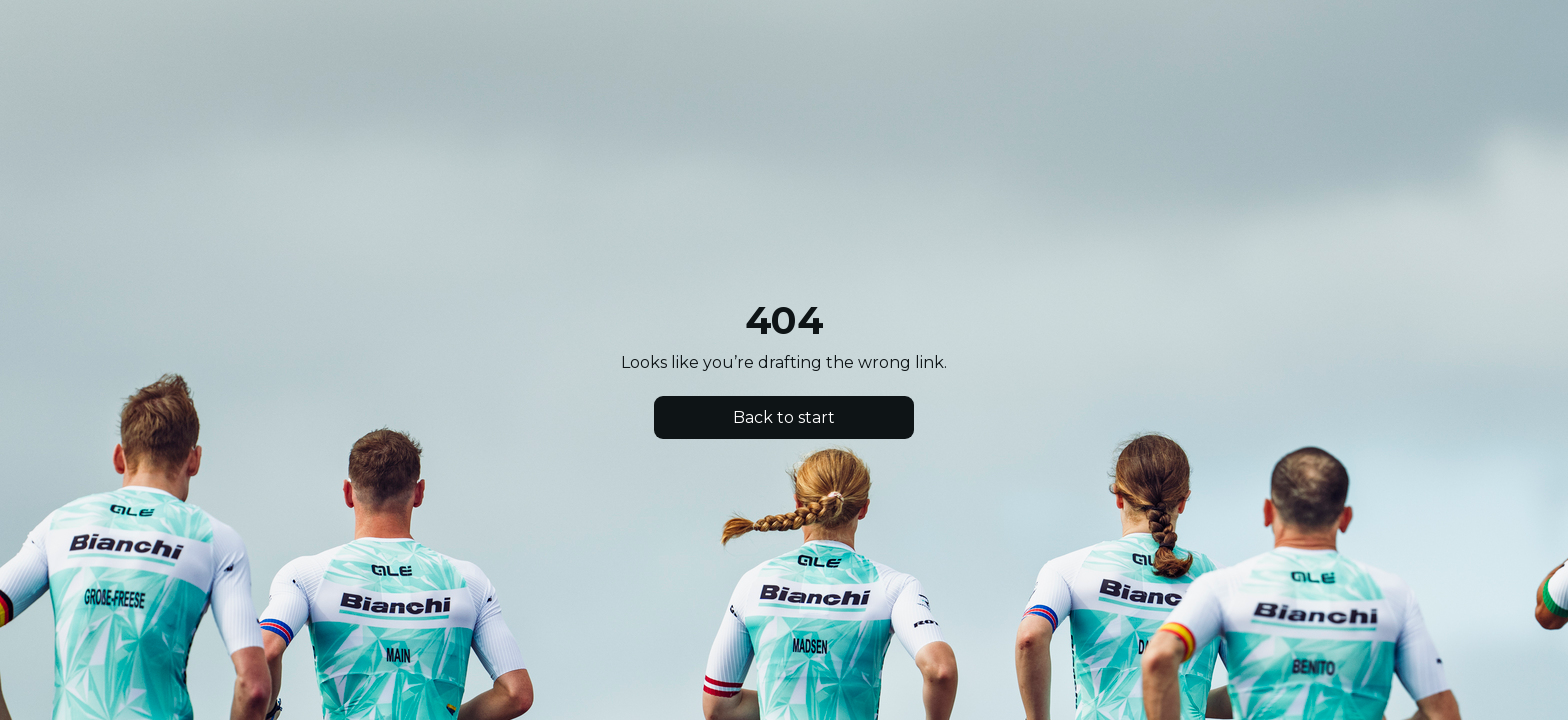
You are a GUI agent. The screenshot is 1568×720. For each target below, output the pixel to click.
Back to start (784, 417)
